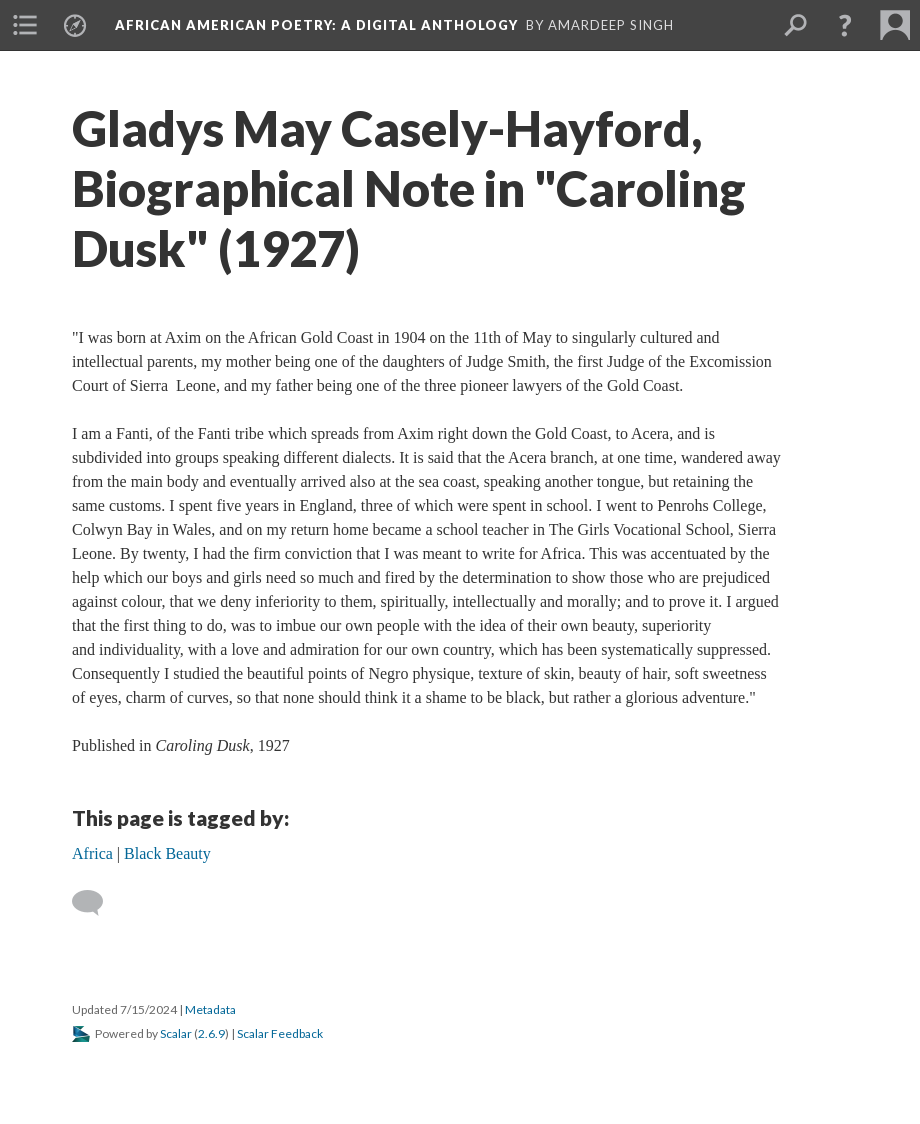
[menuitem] (25, 25)
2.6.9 (211, 1033)
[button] (845, 25)
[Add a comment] (96, 903)
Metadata (210, 1009)
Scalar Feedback (280, 1033)
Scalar (176, 1033)
